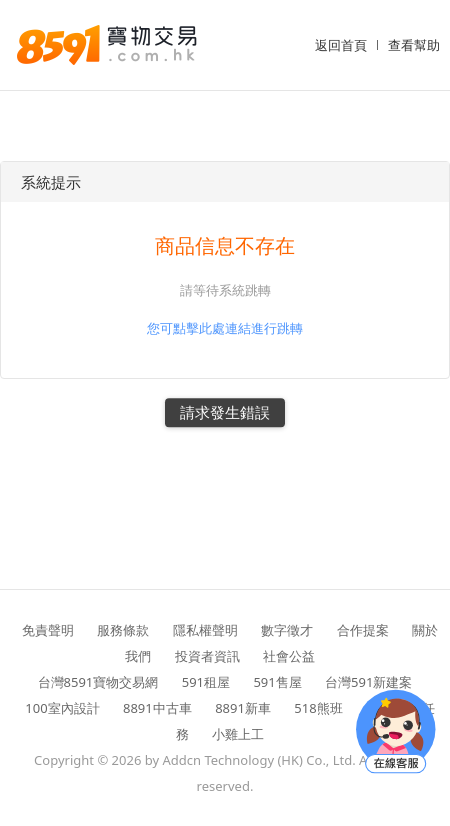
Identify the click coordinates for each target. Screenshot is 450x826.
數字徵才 (287, 630)
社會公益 (289, 656)
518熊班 (318, 708)
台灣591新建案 (368, 682)
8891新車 (243, 708)
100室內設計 (62, 708)
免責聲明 (48, 630)
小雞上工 (238, 734)
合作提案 (363, 630)
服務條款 (123, 630)
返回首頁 (341, 45)
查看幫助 (414, 45)
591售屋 (277, 682)
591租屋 (206, 682)
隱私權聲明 (205, 630)
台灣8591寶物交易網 (98, 682)
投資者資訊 (207, 656)
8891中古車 (157, 708)
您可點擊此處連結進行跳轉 (225, 328)
